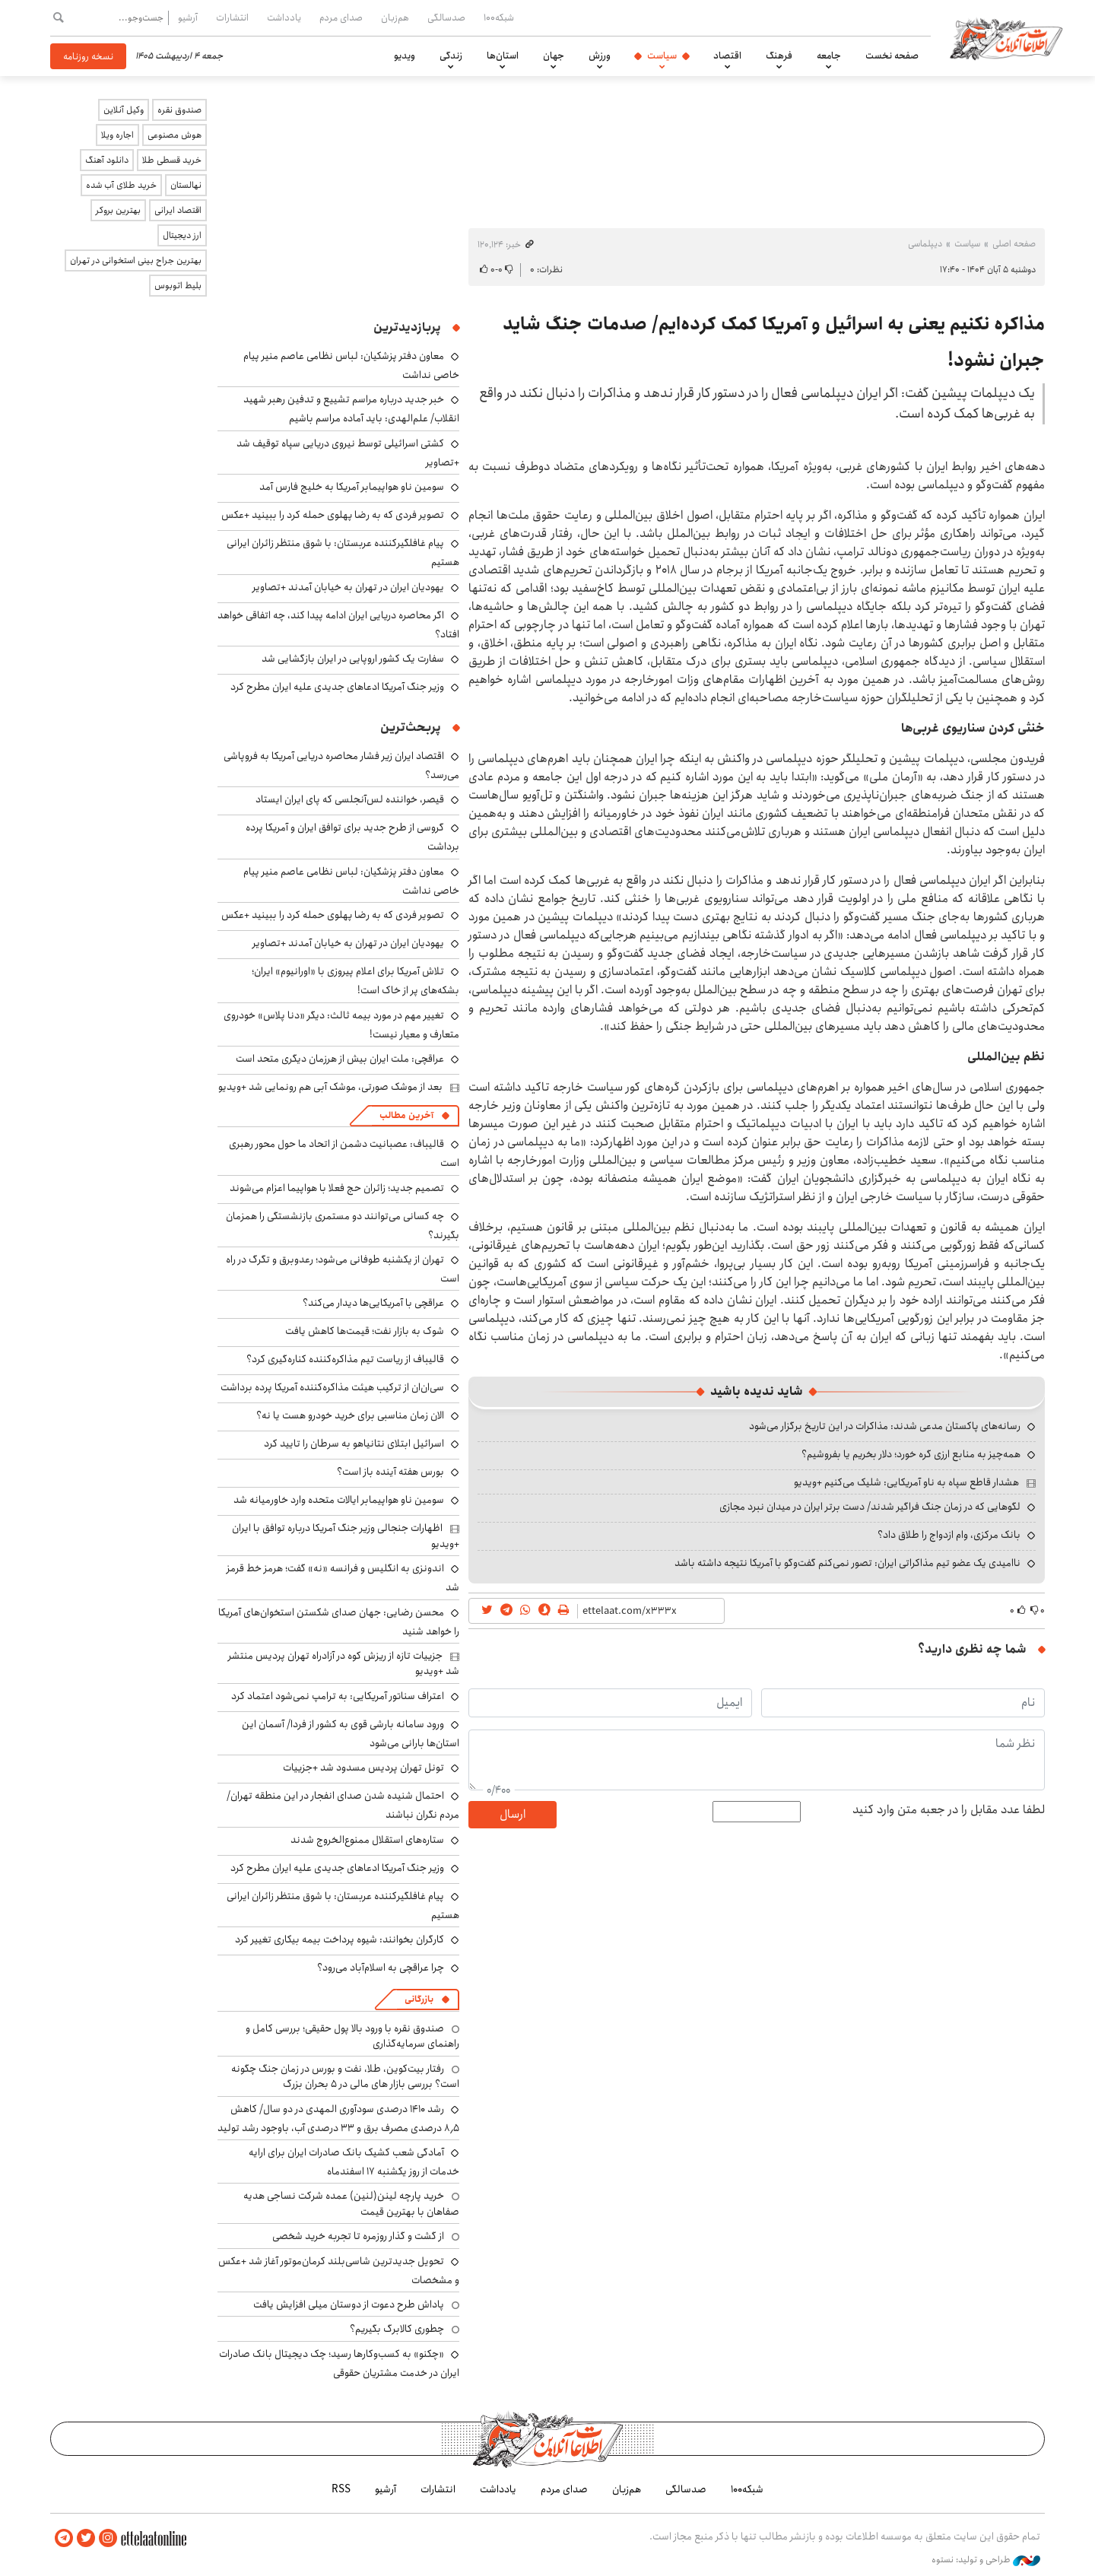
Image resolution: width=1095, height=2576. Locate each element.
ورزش (600, 55)
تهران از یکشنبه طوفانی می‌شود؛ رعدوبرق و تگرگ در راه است (342, 1269)
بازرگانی (419, 1999)
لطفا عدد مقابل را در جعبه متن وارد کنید (948, 1810)
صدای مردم (341, 17)
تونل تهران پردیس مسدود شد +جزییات (363, 1767)
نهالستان (186, 185)
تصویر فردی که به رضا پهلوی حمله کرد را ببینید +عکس (332, 515)
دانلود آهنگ (107, 160)
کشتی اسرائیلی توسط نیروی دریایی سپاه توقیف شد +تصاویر (347, 453)
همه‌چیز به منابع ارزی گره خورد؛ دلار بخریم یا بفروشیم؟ (910, 1454)
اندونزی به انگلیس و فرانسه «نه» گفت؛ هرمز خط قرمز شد (343, 1578)
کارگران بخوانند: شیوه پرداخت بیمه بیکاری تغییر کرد (339, 1939)
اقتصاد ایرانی (178, 210)
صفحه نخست (892, 55)
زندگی (451, 55)
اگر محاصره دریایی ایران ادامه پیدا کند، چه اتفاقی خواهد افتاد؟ (338, 625)
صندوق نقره (179, 110)
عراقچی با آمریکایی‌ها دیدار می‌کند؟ (373, 1302)
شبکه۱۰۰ (499, 17)
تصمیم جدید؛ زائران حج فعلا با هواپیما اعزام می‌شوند (337, 1188)
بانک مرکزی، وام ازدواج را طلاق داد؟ (949, 1534)
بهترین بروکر (118, 210)
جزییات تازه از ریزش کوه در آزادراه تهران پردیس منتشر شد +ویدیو (343, 1663)
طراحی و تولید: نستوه (986, 2560)
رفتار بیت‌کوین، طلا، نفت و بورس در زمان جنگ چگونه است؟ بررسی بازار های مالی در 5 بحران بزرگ (345, 2076)
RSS (341, 2489)
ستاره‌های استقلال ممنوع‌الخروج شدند (367, 1839)
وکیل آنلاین (123, 110)
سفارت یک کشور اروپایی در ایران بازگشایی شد (353, 658)
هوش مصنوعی (175, 135)
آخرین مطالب (406, 1115)
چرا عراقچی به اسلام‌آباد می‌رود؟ (380, 1967)
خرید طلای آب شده (121, 185)
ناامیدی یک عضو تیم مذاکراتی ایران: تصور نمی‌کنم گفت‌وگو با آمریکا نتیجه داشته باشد (847, 1563)
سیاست (662, 55)
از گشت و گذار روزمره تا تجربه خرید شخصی (358, 2236)
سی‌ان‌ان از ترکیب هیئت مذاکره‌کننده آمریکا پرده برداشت (332, 1387)
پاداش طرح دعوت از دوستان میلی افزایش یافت (348, 2304)
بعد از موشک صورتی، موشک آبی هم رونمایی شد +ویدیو (330, 1086)
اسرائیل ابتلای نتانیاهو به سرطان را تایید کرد (354, 1443)
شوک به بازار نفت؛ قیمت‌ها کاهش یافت (364, 1331)
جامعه (829, 55)
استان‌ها (503, 55)
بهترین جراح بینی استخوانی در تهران (136, 260)
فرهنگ (779, 55)
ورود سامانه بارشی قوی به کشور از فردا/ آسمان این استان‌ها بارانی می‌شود (350, 1734)
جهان (553, 55)
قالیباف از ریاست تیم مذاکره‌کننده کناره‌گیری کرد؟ (345, 1359)
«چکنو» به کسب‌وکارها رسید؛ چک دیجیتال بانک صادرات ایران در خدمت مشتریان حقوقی (339, 2363)
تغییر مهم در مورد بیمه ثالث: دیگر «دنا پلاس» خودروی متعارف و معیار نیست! (341, 1025)
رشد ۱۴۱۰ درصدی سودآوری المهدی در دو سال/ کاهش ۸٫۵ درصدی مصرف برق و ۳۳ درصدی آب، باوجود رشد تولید (338, 2118)
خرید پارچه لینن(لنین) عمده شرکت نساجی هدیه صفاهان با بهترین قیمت (351, 2203)
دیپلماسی (925, 244)
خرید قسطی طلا (172, 160)
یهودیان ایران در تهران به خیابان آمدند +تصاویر (348, 587)
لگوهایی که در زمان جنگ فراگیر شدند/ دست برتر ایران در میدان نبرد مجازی (869, 1506)
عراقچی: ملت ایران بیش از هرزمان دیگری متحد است (340, 1058)
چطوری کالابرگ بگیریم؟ (397, 2328)
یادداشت (284, 17)
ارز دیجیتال (182, 235)
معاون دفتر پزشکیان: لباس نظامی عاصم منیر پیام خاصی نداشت (351, 881)
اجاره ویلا (117, 135)
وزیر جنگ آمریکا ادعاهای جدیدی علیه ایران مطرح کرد (337, 686)
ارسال (512, 1814)
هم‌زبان (395, 17)
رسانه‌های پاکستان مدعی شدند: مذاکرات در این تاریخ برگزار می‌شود (884, 1426)
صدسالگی (446, 17)
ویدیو (404, 55)
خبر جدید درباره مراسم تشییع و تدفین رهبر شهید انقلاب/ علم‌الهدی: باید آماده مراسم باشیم (351, 409)
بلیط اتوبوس (178, 285)
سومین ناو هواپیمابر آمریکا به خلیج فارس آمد (351, 486)
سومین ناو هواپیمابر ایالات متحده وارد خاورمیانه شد (338, 1499)
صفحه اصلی (1014, 244)
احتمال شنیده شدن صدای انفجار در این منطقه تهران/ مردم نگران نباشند (343, 1805)
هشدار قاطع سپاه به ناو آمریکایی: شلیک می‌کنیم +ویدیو (906, 1482)
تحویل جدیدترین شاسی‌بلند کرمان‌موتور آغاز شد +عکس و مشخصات (338, 2271)
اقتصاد (727, 55)
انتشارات (232, 17)
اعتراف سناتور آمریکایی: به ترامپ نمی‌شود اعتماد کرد (337, 1696)
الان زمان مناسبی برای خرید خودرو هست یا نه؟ (350, 1415)
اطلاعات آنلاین (1007, 38)
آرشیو (188, 17)
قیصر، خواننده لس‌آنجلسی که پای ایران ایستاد (350, 799)
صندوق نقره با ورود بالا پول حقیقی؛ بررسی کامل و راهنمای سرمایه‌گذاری (352, 2036)
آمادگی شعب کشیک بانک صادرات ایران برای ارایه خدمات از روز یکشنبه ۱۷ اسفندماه (354, 2162)
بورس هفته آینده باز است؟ (390, 1471)
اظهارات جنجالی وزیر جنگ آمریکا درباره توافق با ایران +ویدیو (345, 1536)
